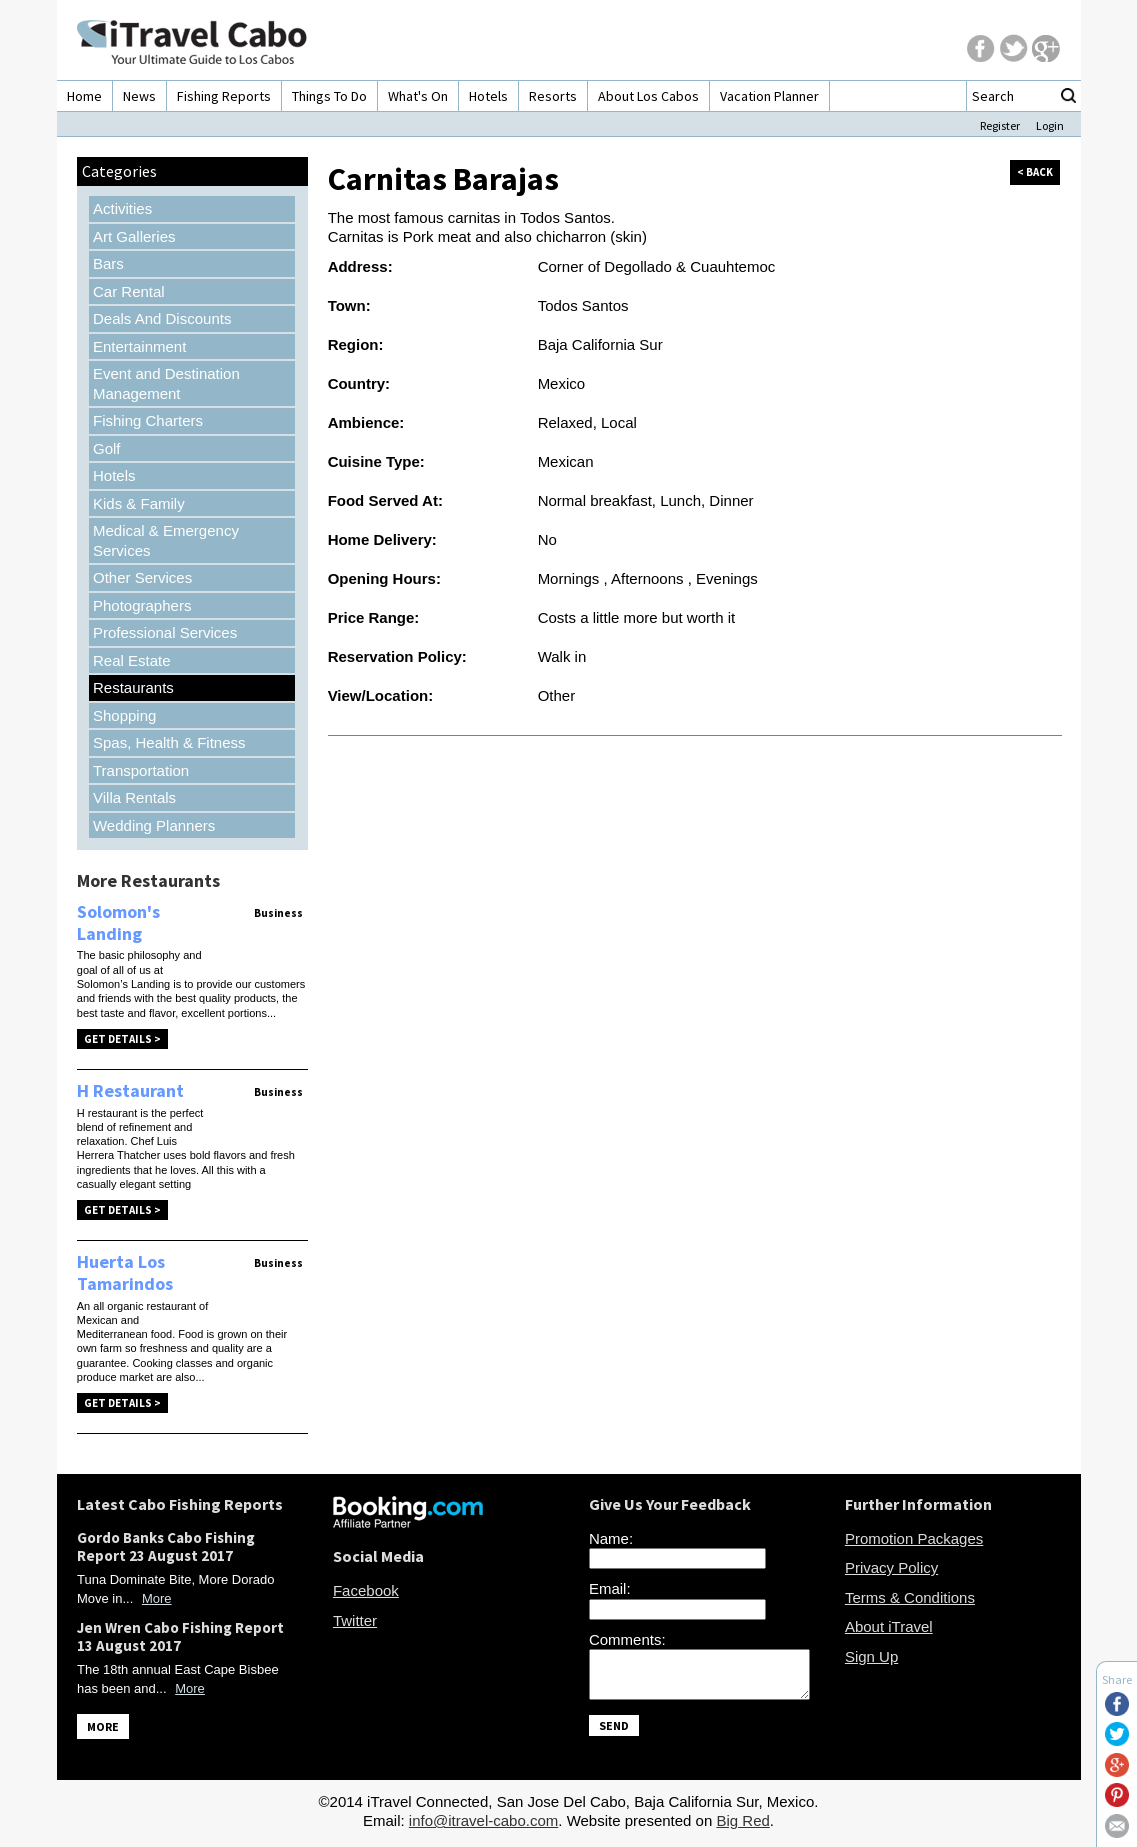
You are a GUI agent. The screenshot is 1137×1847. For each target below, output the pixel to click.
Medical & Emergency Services (166, 540)
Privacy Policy (891, 1567)
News (139, 96)
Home (84, 96)
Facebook (366, 1590)
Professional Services (165, 632)
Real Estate (132, 660)
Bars (108, 263)
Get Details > (122, 1039)
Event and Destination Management (166, 383)
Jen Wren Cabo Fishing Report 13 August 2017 (180, 1636)
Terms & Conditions (910, 1597)
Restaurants (133, 687)
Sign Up (871, 1656)
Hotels (488, 96)
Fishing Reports (224, 96)
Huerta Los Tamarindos (125, 1272)
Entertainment (139, 346)
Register (1000, 125)
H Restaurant (130, 1090)
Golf (107, 448)
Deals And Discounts (162, 318)
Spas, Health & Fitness (169, 742)
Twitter (355, 1620)
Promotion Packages (914, 1538)
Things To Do (329, 96)
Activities (122, 208)
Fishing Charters (148, 420)
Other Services (142, 577)
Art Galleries (134, 236)
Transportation (141, 770)
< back (1035, 172)
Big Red (742, 1826)
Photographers (142, 605)
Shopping (124, 715)
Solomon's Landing (118, 922)
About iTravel (889, 1626)
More (157, 1598)
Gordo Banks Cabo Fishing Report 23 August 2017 (166, 1546)
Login (1050, 125)
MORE (103, 1726)
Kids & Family (139, 503)
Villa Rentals (134, 797)
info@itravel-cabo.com (483, 1826)
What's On (418, 96)
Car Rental (129, 291)
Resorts (553, 96)
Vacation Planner (769, 96)
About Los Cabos (648, 96)
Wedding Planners (154, 825)
